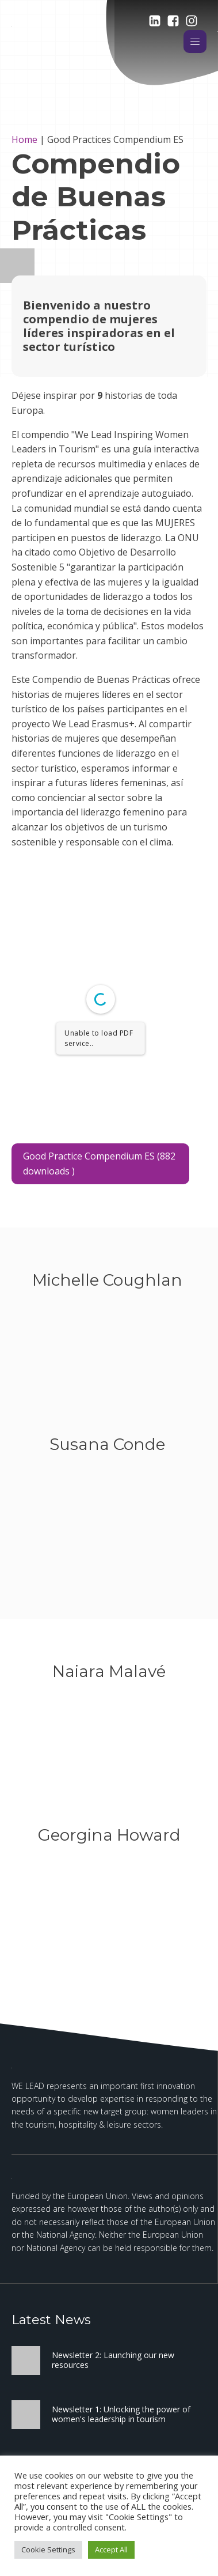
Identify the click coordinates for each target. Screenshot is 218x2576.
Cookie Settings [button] (48, 2549)
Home (24, 139)
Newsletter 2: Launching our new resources (113, 2360)
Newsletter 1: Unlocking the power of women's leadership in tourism (121, 2414)
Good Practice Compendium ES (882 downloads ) (99, 1163)
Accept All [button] (111, 2549)
